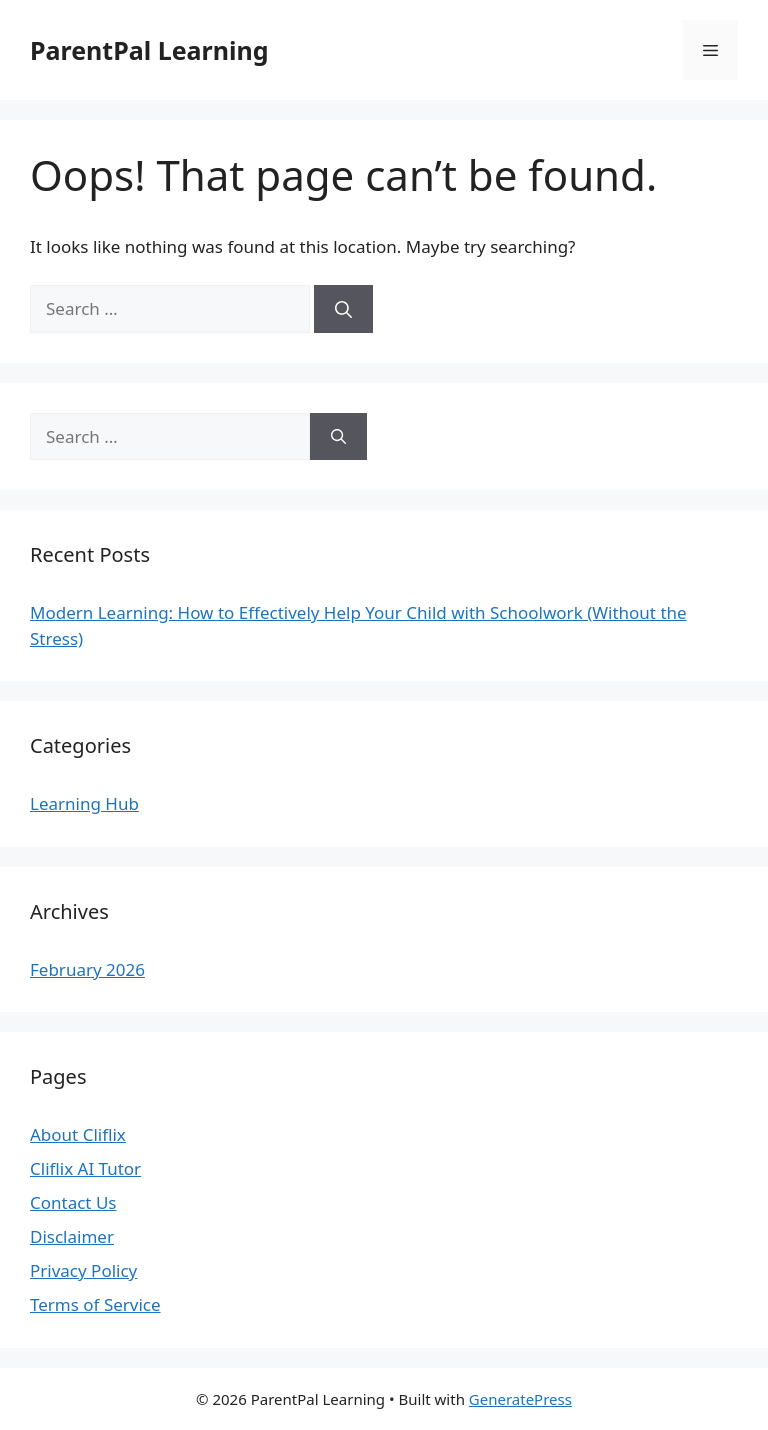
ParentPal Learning (149, 50)
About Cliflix (78, 1134)
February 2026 (87, 969)
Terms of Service (95, 1304)
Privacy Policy (83, 1270)
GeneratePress (520, 1399)
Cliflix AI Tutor (85, 1168)
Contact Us (73, 1202)
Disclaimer (72, 1236)
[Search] (343, 309)
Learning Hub (84, 803)
